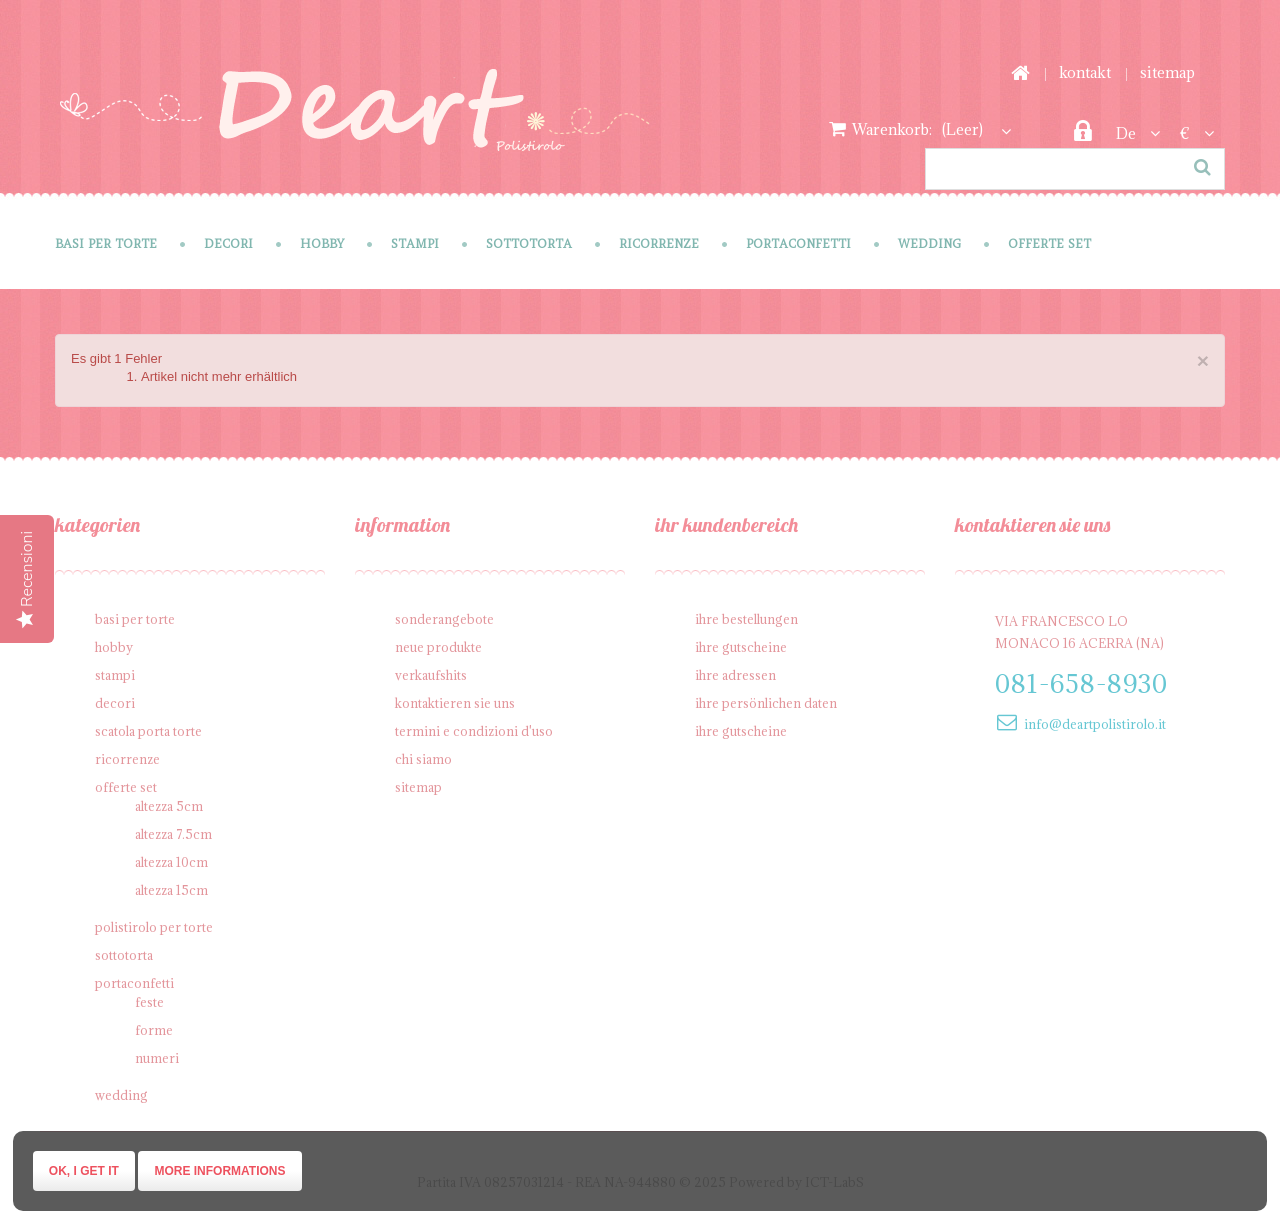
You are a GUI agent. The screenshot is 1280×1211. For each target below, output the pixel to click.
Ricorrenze (659, 243)
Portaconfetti (798, 243)
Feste (149, 1002)
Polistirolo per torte (154, 927)
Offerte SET (1049, 243)
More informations (219, 1171)
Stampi (415, 243)
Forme (154, 1030)
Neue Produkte (438, 647)
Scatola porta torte (148, 731)
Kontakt (1085, 72)
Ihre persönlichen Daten (766, 703)
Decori (228, 243)
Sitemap (1167, 72)
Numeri (157, 1058)
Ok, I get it (84, 1171)
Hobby (322, 243)
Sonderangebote (444, 619)
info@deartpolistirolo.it (1095, 724)
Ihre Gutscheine (741, 647)
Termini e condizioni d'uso (474, 731)
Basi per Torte (106, 243)
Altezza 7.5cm (173, 834)
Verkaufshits (431, 675)
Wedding (929, 243)
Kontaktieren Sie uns (455, 703)
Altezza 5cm (169, 806)
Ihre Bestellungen (746, 619)
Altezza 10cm (171, 862)
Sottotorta (529, 243)
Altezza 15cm (171, 890)
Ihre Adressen (735, 675)
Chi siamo (423, 759)
